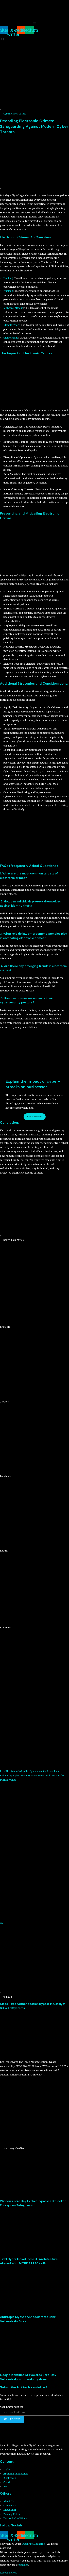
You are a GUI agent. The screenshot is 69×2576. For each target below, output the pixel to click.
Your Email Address (11, 2406)
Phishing (8, 290)
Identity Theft (11, 325)
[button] (34, 23)
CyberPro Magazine (33, 2543)
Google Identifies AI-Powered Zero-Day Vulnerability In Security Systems (28, 2377)
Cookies (23, 2564)
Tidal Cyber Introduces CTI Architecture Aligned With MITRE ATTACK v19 (29, 2261)
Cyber (6, 113)
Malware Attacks (13, 308)
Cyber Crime (18, 113)
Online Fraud (10, 337)
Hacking (8, 278)
